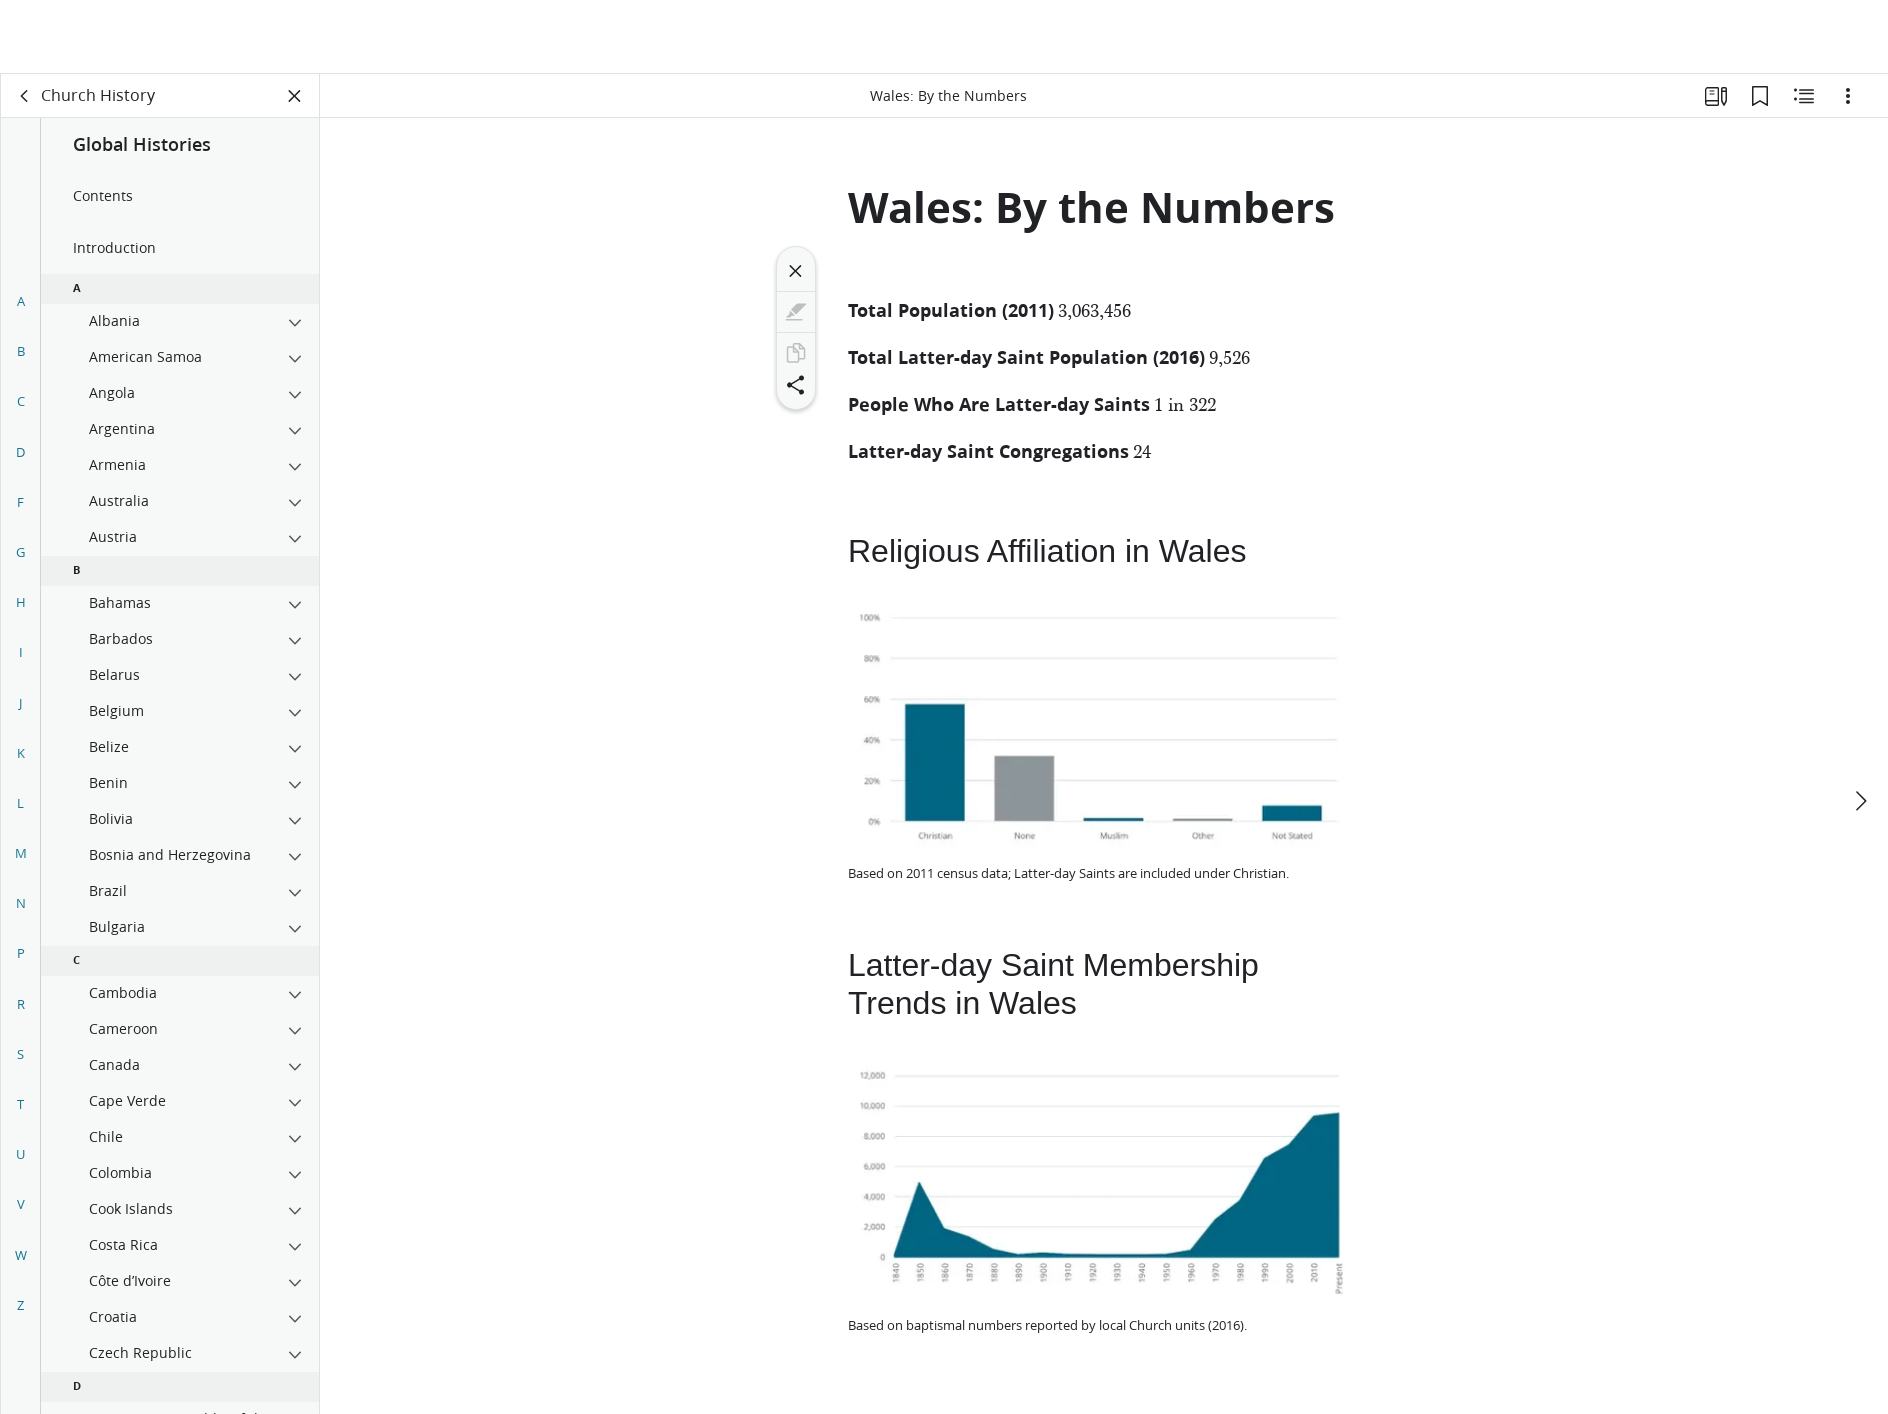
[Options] (1848, 96)
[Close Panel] (295, 96)
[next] (1860, 727)
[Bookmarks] (1760, 96)
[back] (25, 96)
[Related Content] (1804, 96)
